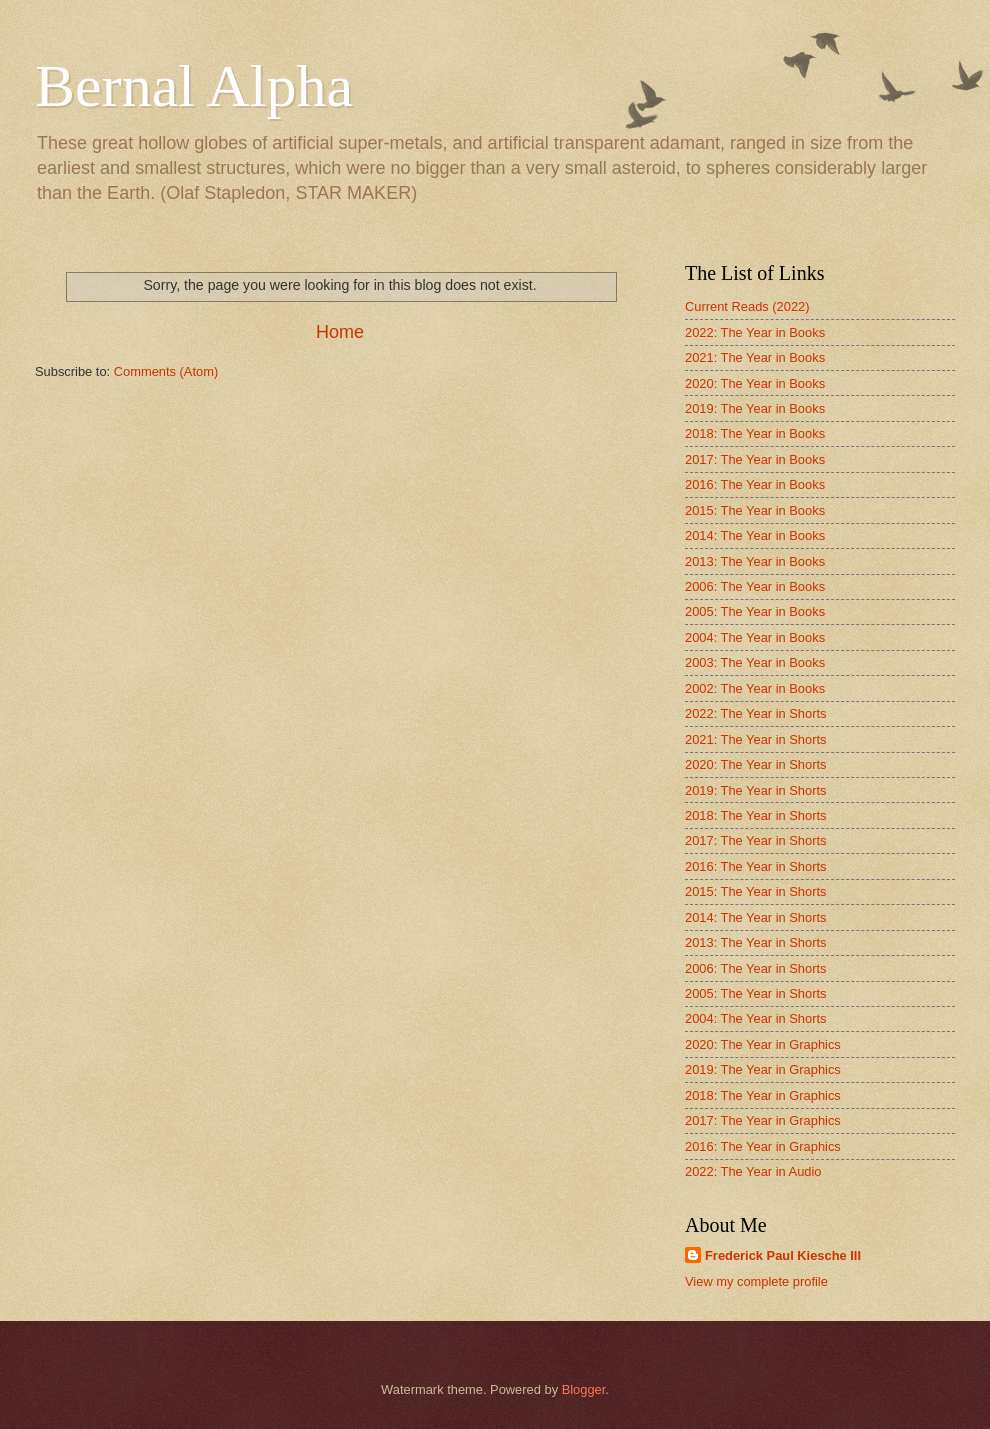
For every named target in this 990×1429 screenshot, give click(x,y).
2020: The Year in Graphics (763, 1044)
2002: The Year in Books (755, 688)
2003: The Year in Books (755, 662)
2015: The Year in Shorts (756, 891)
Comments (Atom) (166, 371)
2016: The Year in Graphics (763, 1146)
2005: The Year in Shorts (756, 993)
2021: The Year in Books (755, 357)
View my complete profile (756, 1281)
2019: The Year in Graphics (763, 1069)
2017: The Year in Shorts (756, 840)
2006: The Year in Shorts (756, 968)
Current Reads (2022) (747, 306)
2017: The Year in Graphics (763, 1120)
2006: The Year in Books (755, 586)
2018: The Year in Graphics (763, 1095)
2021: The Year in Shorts (756, 739)
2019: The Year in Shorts (756, 790)
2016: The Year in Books (755, 484)
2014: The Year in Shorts (756, 917)
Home (340, 332)
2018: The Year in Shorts (756, 815)
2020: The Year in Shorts (756, 764)
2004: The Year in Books (755, 637)
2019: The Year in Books (755, 408)
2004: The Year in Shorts (756, 1018)
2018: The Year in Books (755, 433)
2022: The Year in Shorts (756, 713)
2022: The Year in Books (755, 332)
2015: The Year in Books (755, 510)
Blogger (584, 1389)
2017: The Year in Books (755, 459)
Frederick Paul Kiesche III (783, 1255)
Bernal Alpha (194, 86)
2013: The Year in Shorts (756, 942)
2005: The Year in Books (755, 611)
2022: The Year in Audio (753, 1171)
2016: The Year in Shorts (756, 866)
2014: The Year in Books (755, 535)
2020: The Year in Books (755, 383)
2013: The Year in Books (755, 561)
